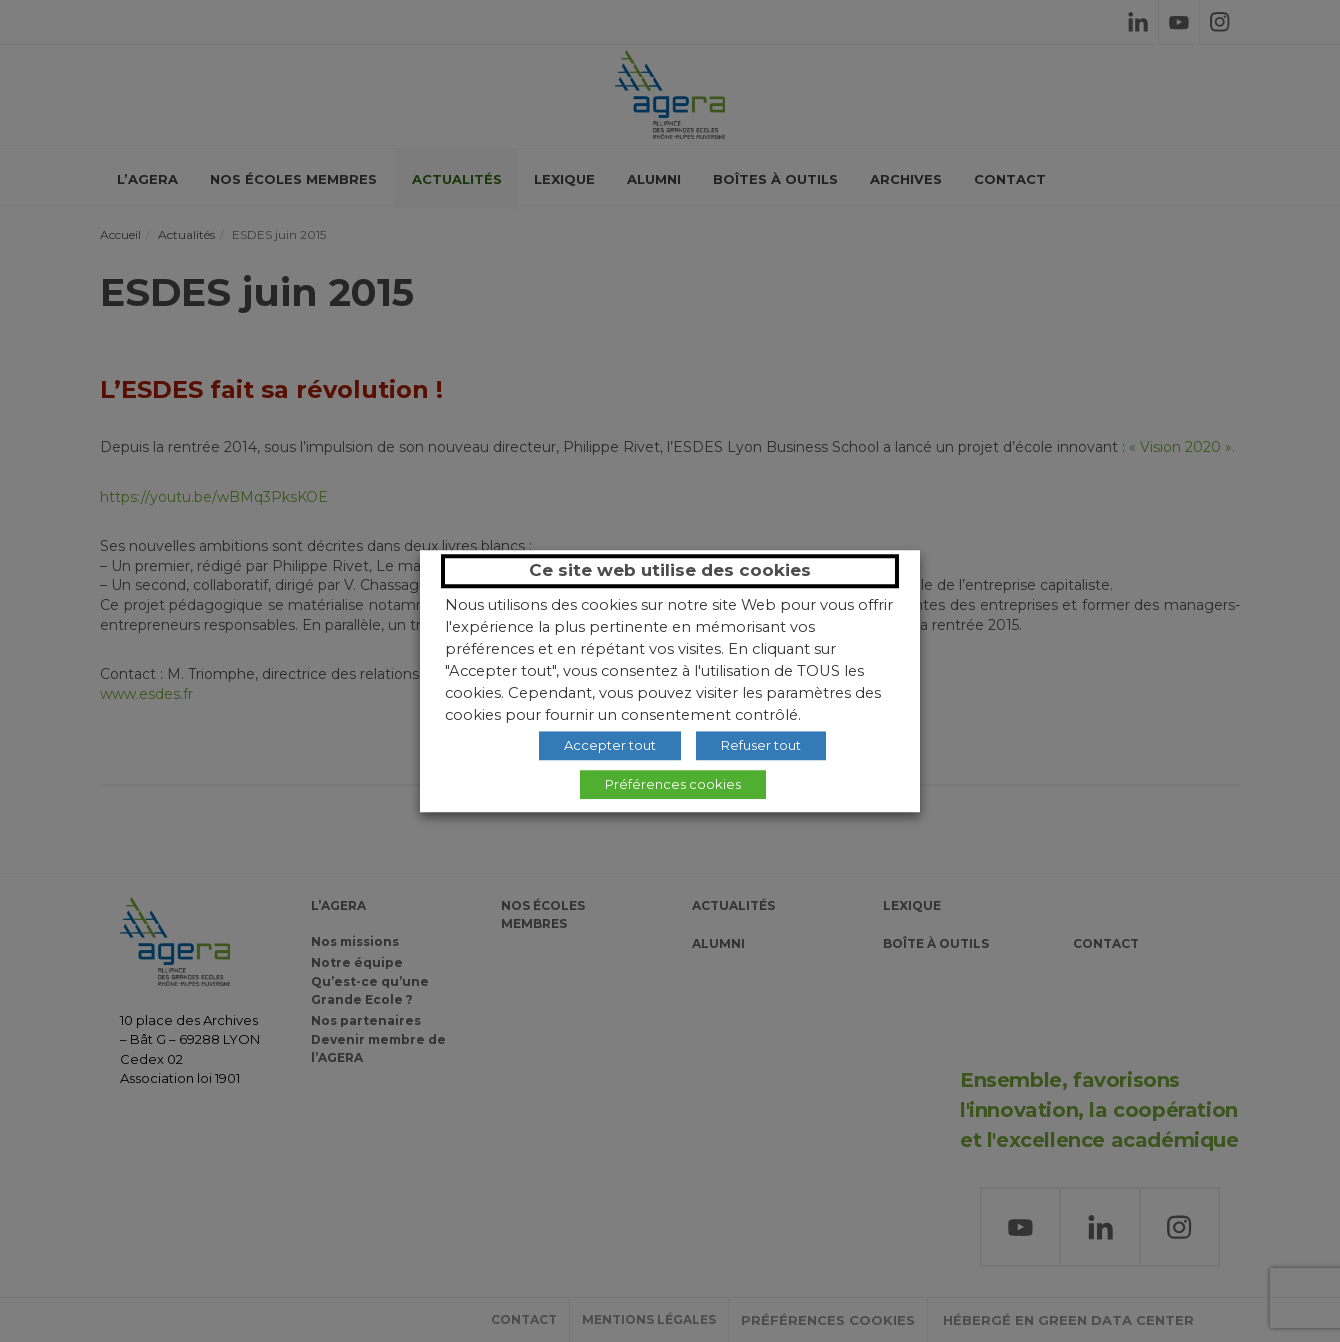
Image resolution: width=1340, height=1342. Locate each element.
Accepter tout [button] (610, 745)
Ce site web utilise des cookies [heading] (670, 570)
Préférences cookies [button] (673, 784)
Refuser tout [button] (761, 745)
